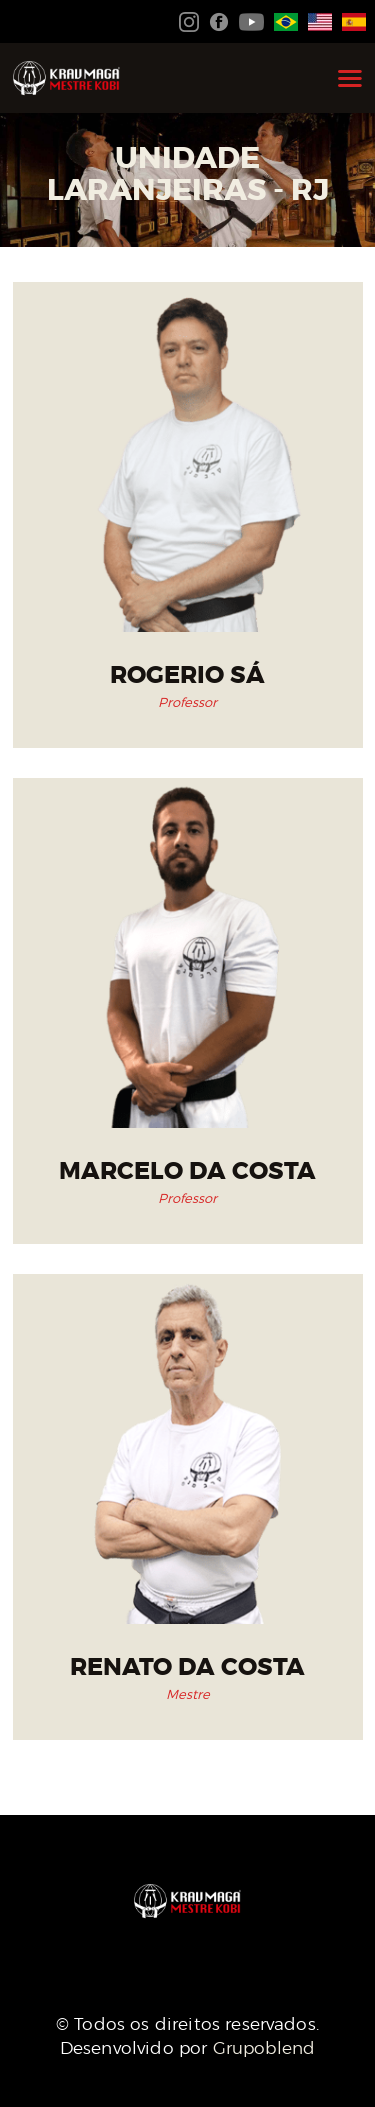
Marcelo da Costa (187, 1171)
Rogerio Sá (187, 675)
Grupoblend (264, 2048)
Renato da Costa (187, 1667)
